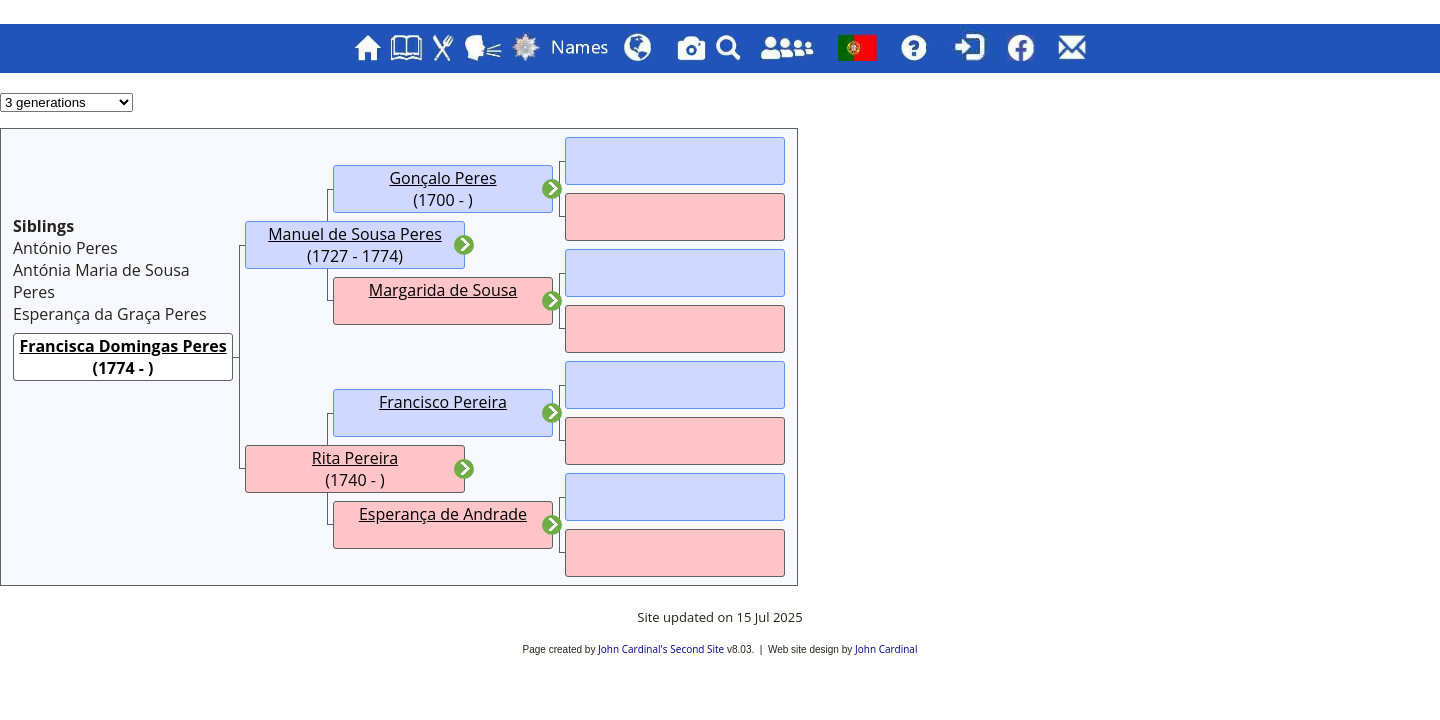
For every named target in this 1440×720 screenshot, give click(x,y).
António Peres (65, 248)
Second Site (697, 649)
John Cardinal (886, 649)
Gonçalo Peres (442, 178)
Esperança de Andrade (443, 514)
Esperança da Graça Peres (110, 314)
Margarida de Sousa (443, 290)
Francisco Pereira (443, 402)
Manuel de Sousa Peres (355, 234)
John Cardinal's (632, 649)
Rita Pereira (355, 458)
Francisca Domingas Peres (122, 346)
